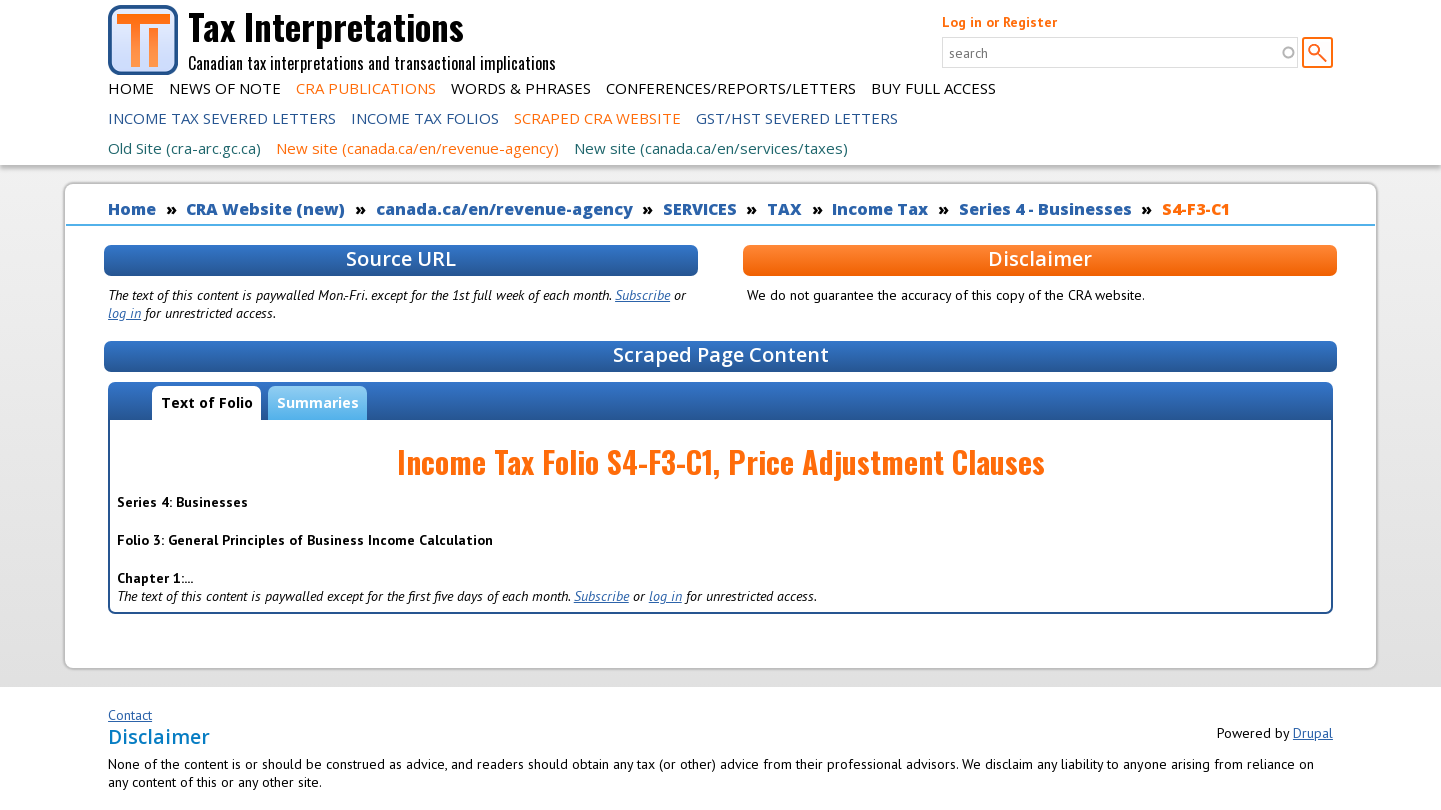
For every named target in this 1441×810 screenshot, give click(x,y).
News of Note (225, 88)
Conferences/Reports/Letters (731, 88)
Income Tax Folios (425, 118)
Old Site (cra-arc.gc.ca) (184, 148)
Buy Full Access (933, 88)
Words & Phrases (521, 88)
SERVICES (700, 209)
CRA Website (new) (265, 209)
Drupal (1313, 733)
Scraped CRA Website (597, 118)
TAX (784, 209)
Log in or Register (999, 22)
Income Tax (880, 209)
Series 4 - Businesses (1045, 209)
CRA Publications (366, 88)
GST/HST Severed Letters (797, 118)
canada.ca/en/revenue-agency (504, 209)
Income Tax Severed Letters (222, 118)
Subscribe (642, 295)
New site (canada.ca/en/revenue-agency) (417, 148)
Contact (130, 715)
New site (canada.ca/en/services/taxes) (711, 148)
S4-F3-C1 (1196, 209)
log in (124, 313)
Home (131, 88)
